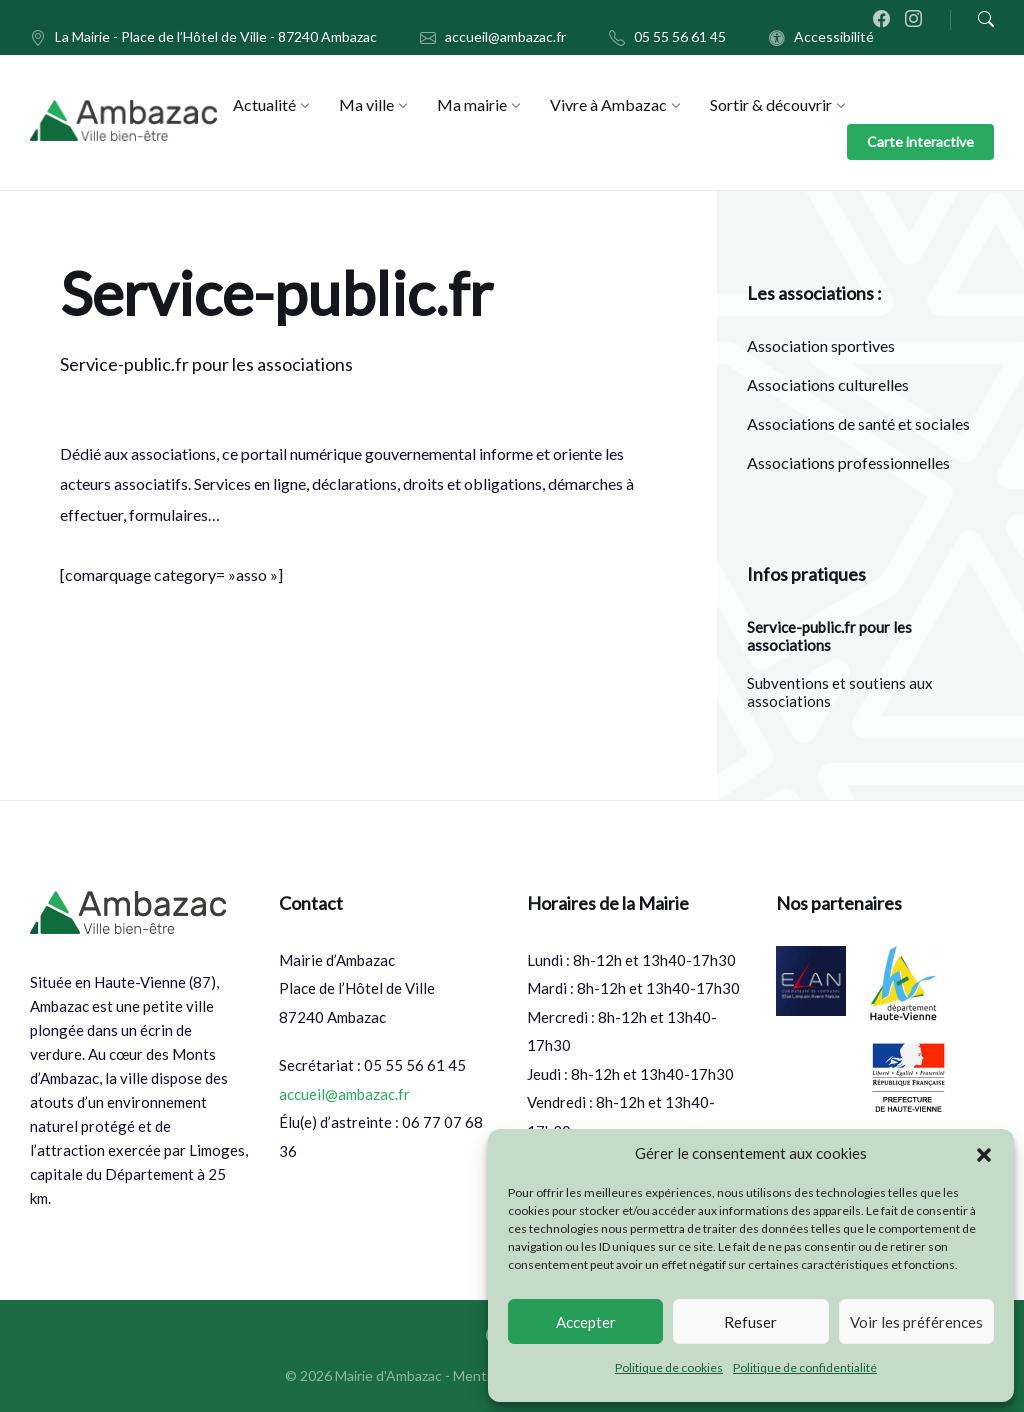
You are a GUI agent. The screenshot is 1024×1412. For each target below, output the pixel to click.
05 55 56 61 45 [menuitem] (680, 36)
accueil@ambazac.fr (344, 1094)
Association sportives (821, 345)
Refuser (750, 1322)
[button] (984, 1154)
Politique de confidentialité (805, 1367)
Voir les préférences (916, 1322)
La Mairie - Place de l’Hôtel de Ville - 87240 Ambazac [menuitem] (216, 36)
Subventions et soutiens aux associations (840, 692)
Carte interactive (920, 141)
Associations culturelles (828, 384)
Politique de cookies (669, 1367)
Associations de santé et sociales (858, 423)
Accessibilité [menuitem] (834, 36)
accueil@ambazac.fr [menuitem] (505, 36)
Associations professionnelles (848, 462)
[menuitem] (264, 104)
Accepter (586, 1322)
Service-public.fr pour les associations (829, 636)
